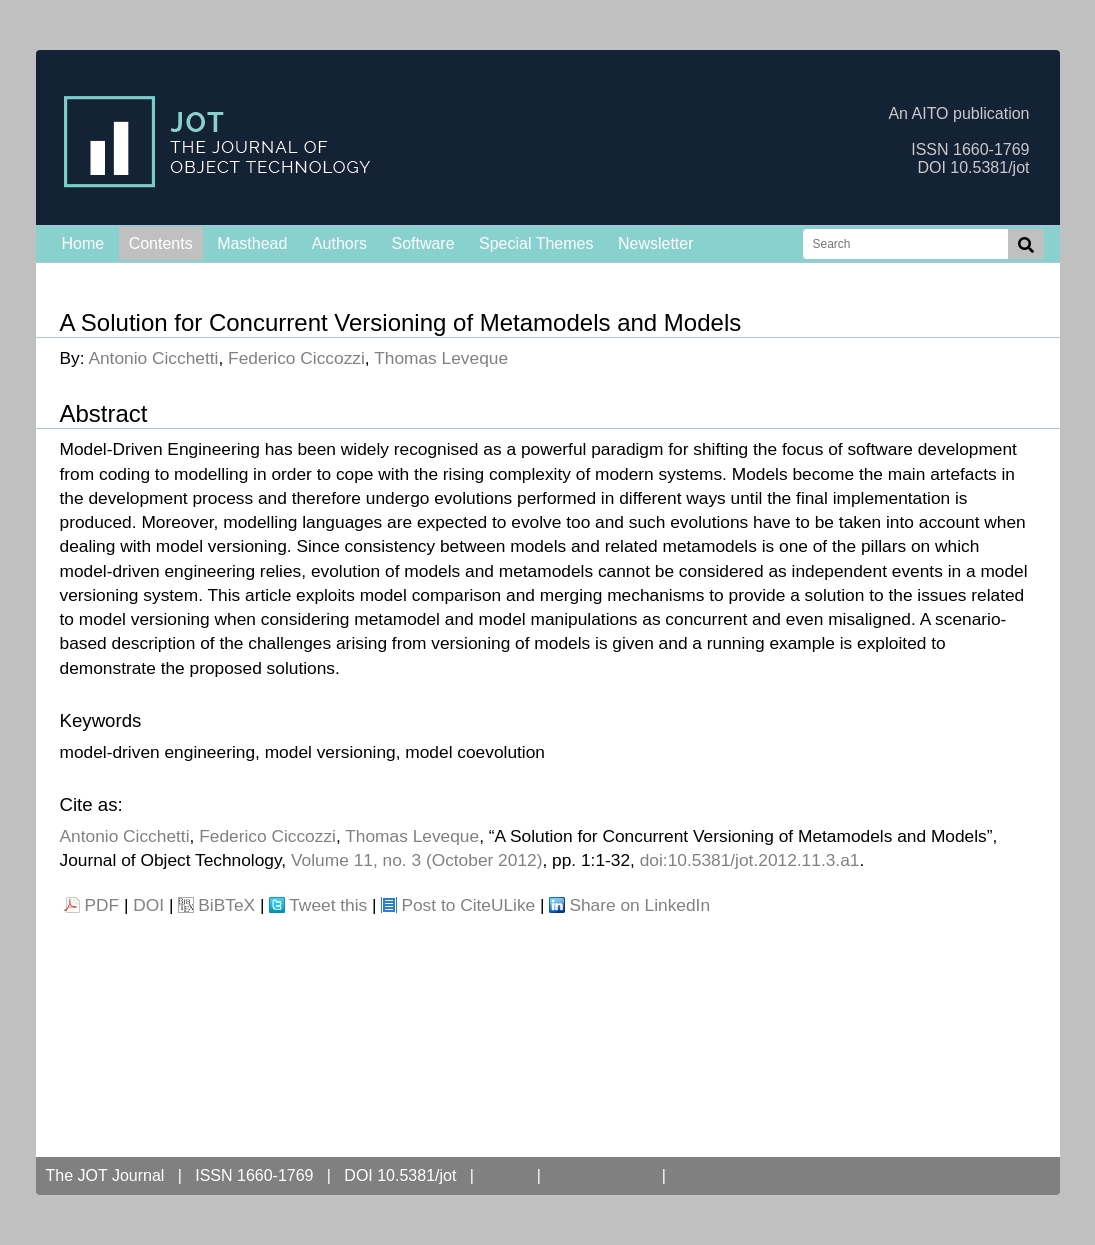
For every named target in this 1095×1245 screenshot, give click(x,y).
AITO (504, 1175)
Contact (711, 1175)
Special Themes (536, 243)
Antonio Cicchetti (153, 358)
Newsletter (656, 243)
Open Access (601, 1175)
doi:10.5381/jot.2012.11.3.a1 (750, 860)
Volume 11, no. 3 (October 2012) (416, 860)
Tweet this (328, 905)
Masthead (252, 243)
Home (83, 243)
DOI (148, 905)
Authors (339, 243)
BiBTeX (226, 905)
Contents (161, 243)
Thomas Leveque (441, 358)
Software (422, 243)
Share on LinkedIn (639, 905)
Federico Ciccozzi (296, 358)
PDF (102, 905)
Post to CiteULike (468, 905)
